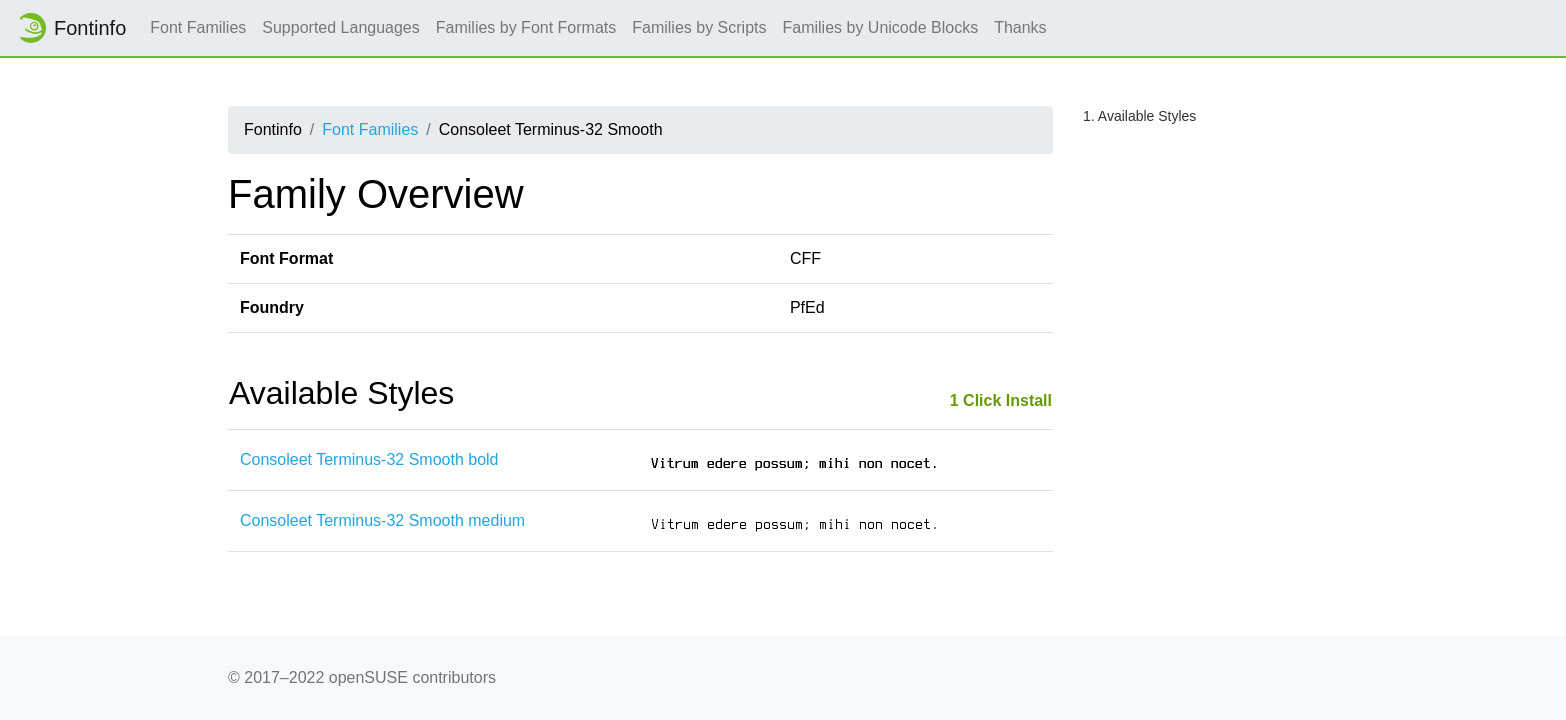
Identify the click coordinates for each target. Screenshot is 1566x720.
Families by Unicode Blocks (881, 27)
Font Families (198, 27)
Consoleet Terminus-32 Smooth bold (369, 459)
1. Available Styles (1139, 116)
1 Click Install (1001, 400)
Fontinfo (71, 28)
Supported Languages (340, 27)
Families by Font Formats (526, 27)
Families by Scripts (699, 27)
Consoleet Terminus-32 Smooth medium (382, 520)
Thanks (1020, 27)
